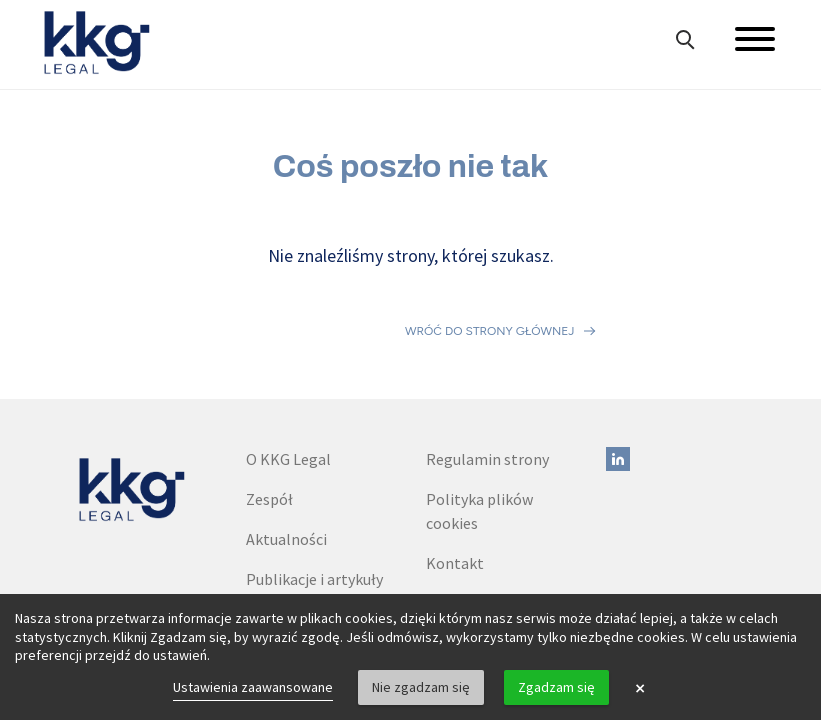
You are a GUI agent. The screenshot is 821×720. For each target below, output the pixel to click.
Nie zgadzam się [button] (421, 687)
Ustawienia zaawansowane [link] (253, 687)
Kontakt (455, 480)
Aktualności (286, 456)
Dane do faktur (476, 520)
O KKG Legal (288, 376)
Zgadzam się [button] (556, 687)
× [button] (640, 688)
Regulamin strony (487, 376)
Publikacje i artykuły (314, 496)
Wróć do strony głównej (489, 290)
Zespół (269, 416)
